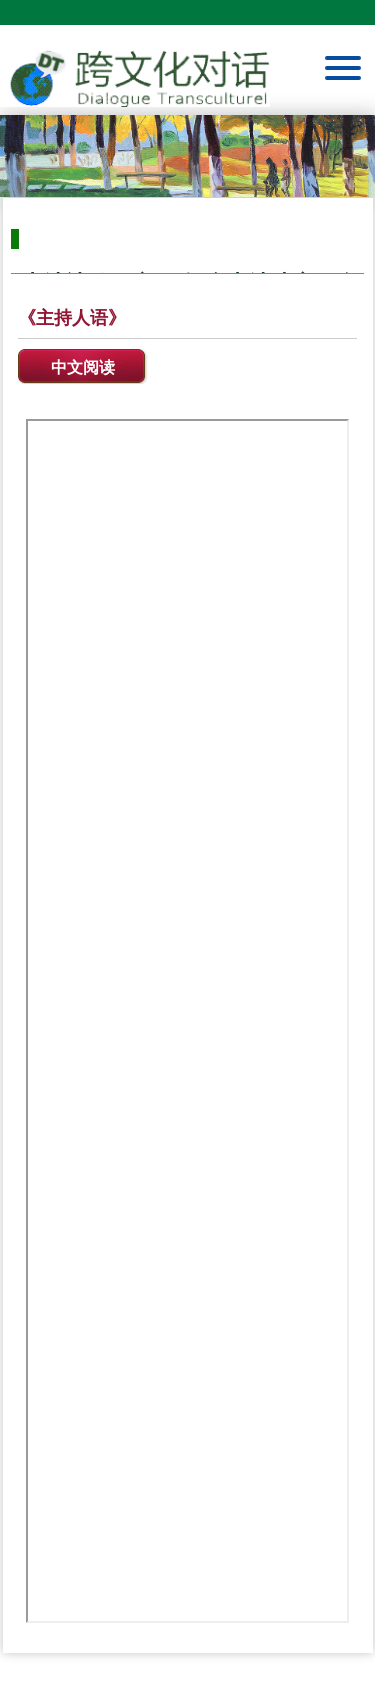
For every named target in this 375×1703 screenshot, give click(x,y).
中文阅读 (83, 367)
